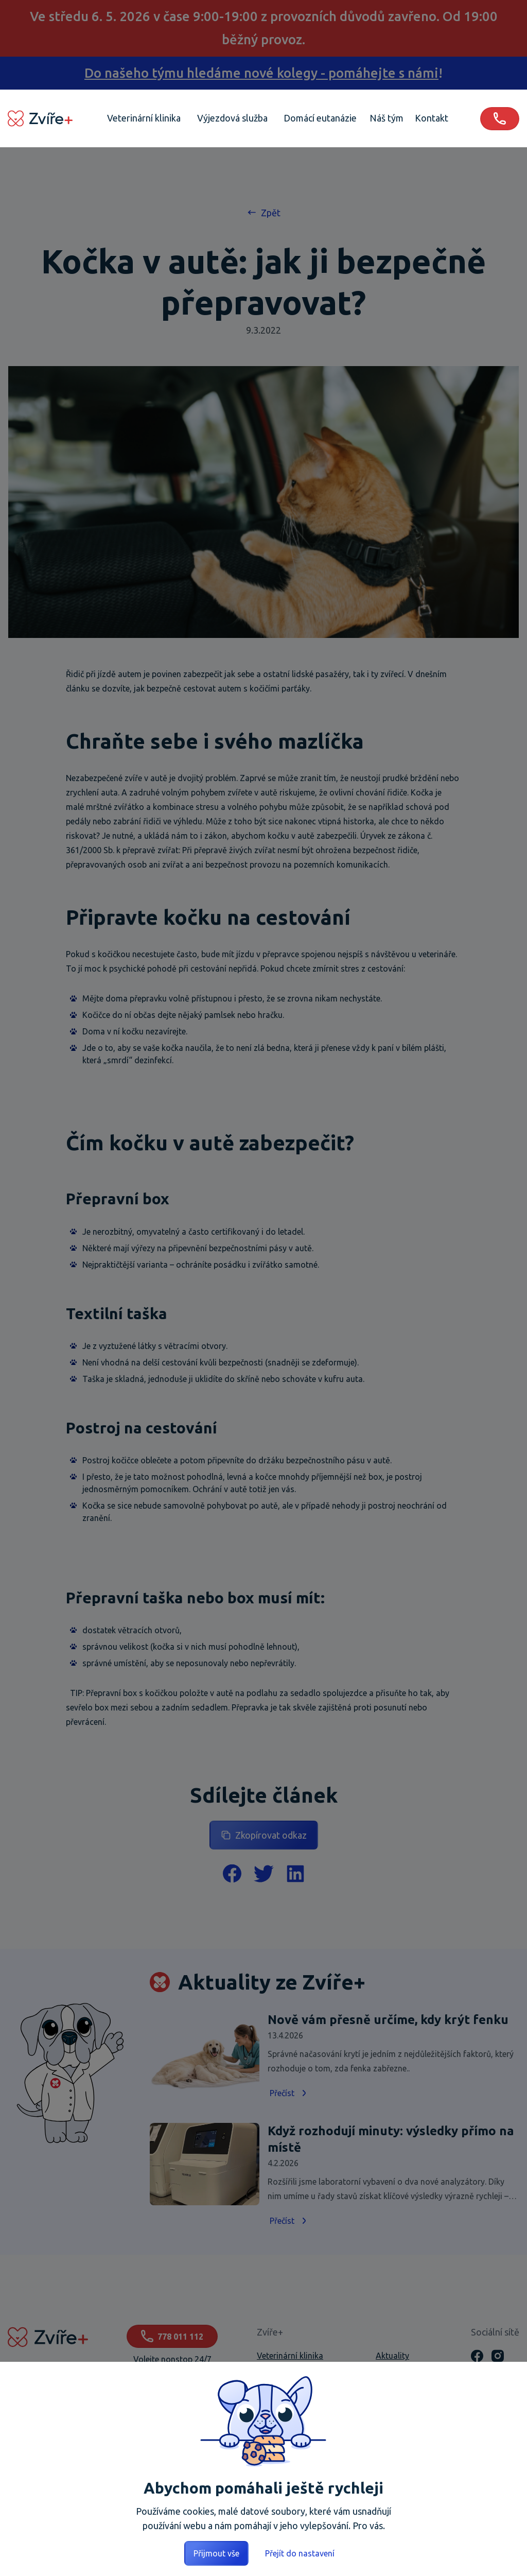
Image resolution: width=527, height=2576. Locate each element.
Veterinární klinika (290, 2355)
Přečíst (289, 2093)
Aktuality (392, 2355)
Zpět (263, 212)
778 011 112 (172, 2336)
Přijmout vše (216, 2553)
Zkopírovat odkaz (264, 1835)
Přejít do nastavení (300, 2553)
